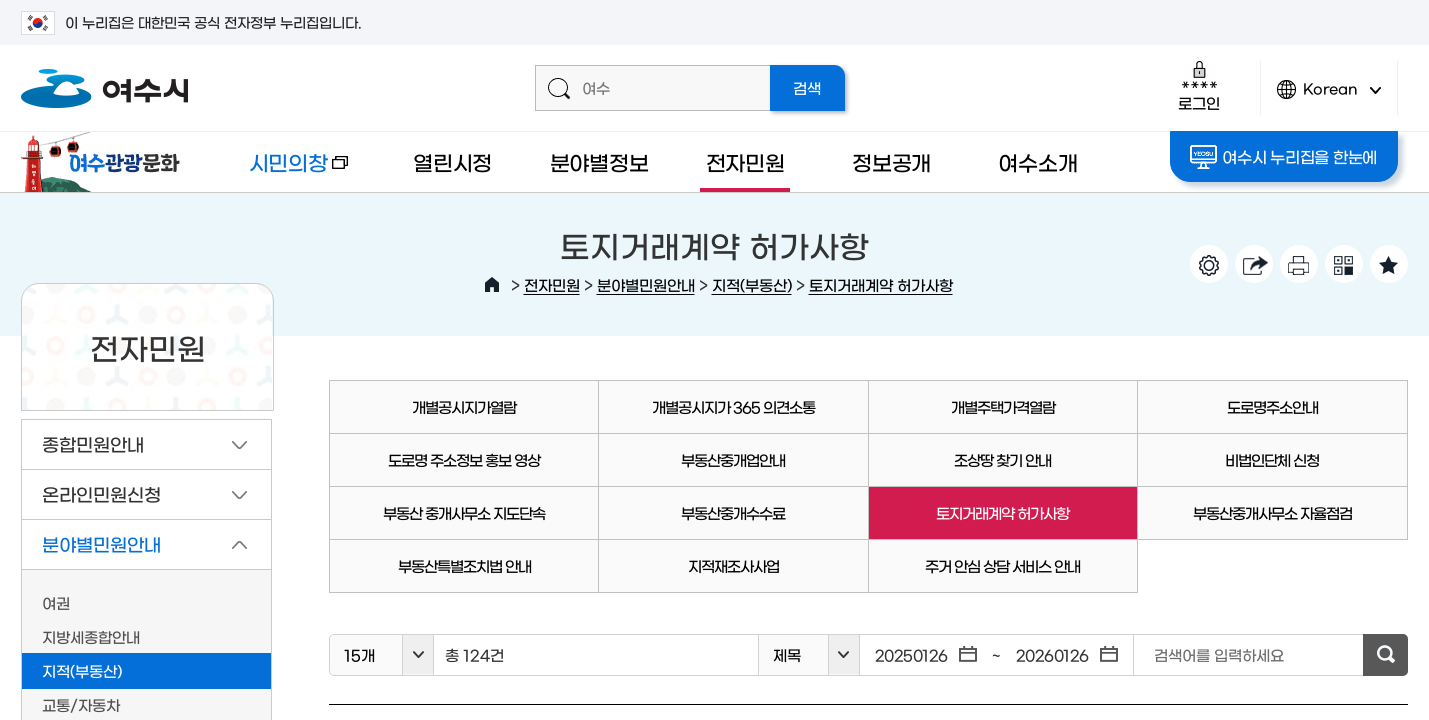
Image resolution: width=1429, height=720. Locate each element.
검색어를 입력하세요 (1219, 654)
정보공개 (891, 161)
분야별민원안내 (646, 284)
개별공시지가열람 (464, 406)
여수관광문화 (106, 162)
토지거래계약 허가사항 (881, 284)
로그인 (1198, 85)
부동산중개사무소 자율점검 (1272, 512)
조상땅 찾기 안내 (1002, 459)
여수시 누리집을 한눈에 (1283, 157)
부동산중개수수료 (733, 512)
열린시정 (452, 161)
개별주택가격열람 (1003, 406)
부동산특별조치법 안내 (464, 565)
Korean (1329, 97)
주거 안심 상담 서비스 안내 (1002, 565)
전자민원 (745, 161)
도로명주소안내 (1272, 406)
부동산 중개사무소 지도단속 (464, 512)
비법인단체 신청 (1272, 459)
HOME (492, 285)
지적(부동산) (752, 284)
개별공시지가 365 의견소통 (733, 406)
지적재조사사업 (733, 565)
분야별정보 (599, 161)
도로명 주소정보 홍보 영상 (464, 459)
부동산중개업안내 (733, 459)
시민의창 (281, 171)
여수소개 (1037, 161)
